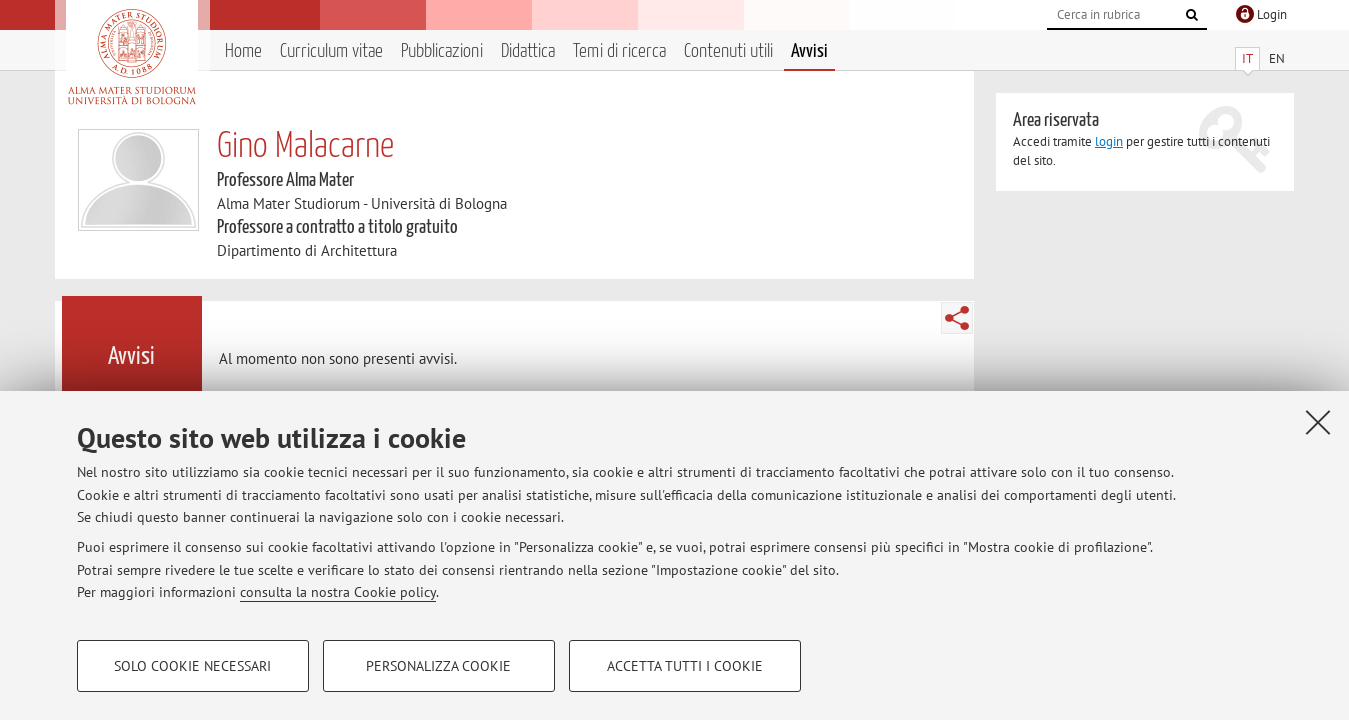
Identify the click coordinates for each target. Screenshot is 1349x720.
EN (1277, 58)
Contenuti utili (728, 51)
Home (243, 51)
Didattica (528, 51)
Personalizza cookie (438, 666)
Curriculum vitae (331, 51)
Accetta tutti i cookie (685, 666)
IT (1247, 58)
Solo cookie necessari (192, 666)
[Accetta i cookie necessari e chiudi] (1318, 422)
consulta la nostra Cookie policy (338, 592)
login (1109, 141)
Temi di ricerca (619, 51)
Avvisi (809, 51)
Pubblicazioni (442, 51)
